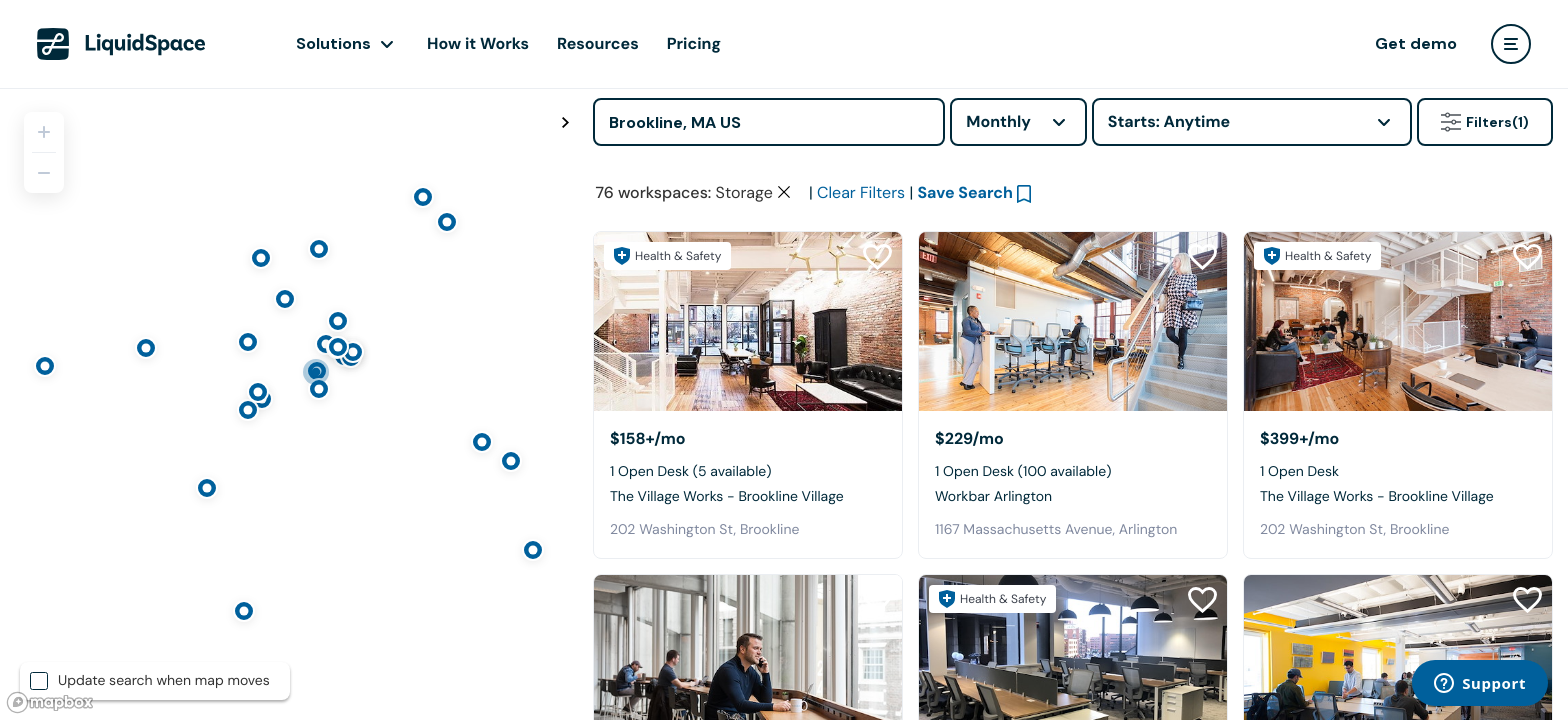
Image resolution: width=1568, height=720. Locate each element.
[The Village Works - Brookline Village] (748, 321)
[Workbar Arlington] (1073, 321)
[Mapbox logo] (50, 702)
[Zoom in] (44, 132)
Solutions (333, 43)
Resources (598, 43)
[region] (289, 404)
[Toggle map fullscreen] (565, 123)
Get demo (1416, 43)
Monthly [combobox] (998, 121)
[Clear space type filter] (784, 192)
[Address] (769, 122)
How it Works (478, 43)
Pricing (694, 43)
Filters (1485, 122)
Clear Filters (861, 192)
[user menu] (1511, 44)
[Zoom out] (44, 173)
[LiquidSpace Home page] (121, 44)
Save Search (965, 192)
